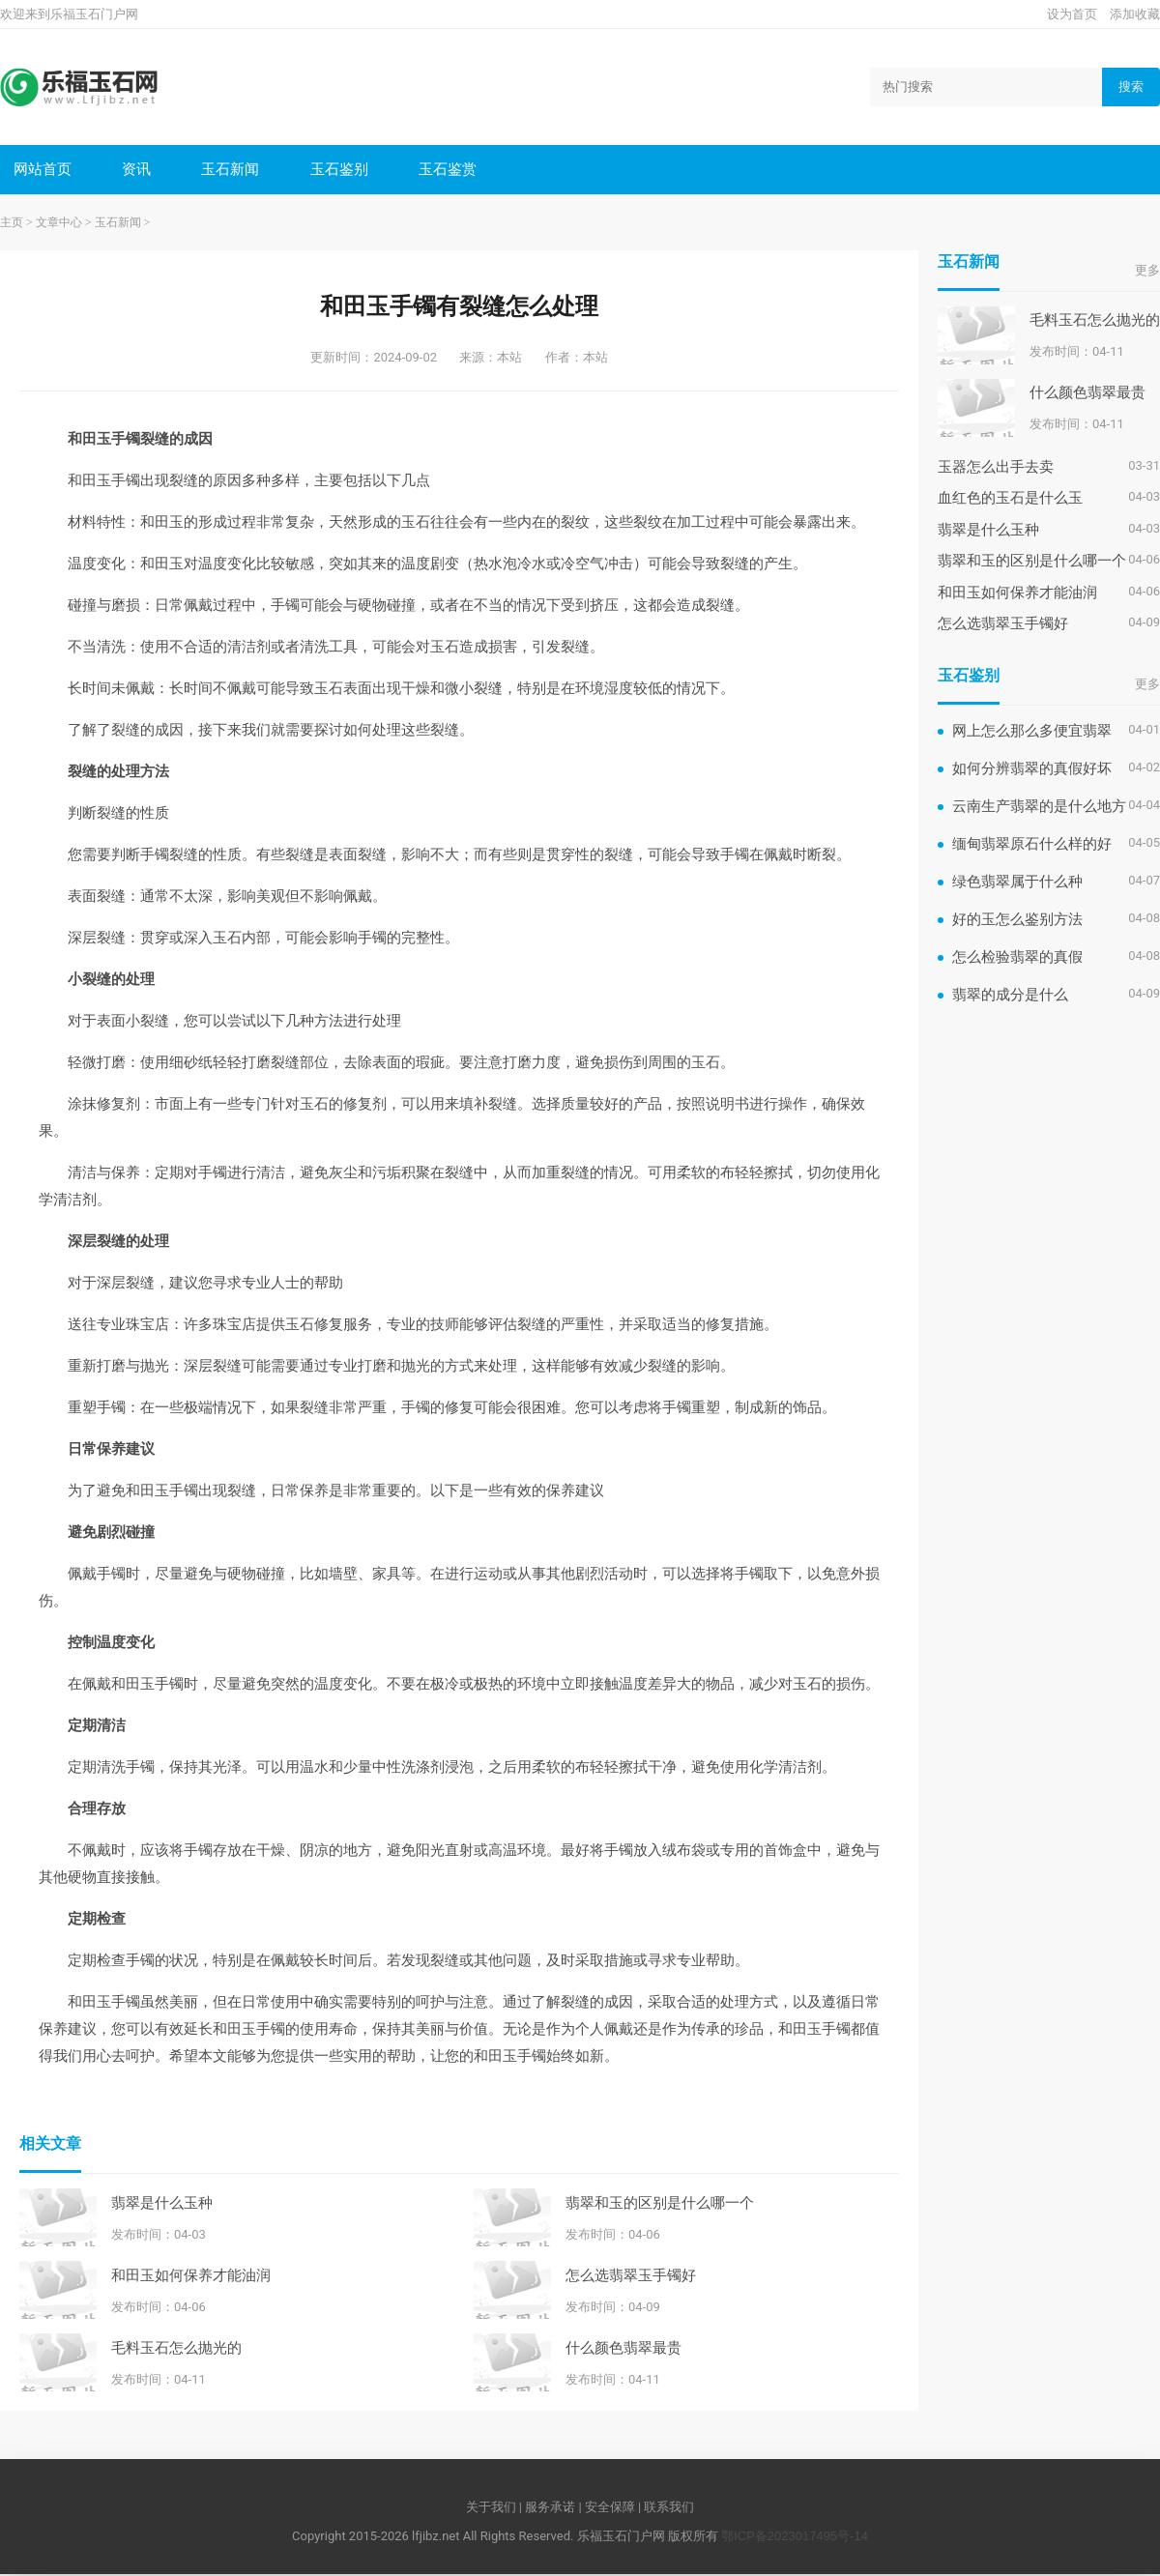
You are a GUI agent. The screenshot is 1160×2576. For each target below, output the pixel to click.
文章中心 (59, 224)
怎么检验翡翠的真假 (1017, 958)
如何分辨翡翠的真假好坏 (1032, 770)
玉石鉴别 (344, 169)
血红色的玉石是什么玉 (1010, 499)
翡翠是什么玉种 (162, 2203)
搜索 (1131, 86)
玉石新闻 (234, 169)
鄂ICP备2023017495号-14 (794, 2538)
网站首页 (43, 169)
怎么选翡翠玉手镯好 (631, 2276)
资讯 (139, 169)
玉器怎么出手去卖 (996, 468)
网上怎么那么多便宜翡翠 (1032, 732)
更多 (1147, 272)
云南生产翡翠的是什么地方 (1039, 807)
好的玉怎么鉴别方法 (1017, 920)
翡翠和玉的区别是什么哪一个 (660, 2203)
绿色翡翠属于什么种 (1017, 883)
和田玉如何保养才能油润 (191, 2276)
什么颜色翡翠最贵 (624, 2348)
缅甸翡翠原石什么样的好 (1032, 845)
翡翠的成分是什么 (1010, 996)
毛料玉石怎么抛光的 (176, 2348)
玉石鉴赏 (454, 169)
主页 (11, 224)
